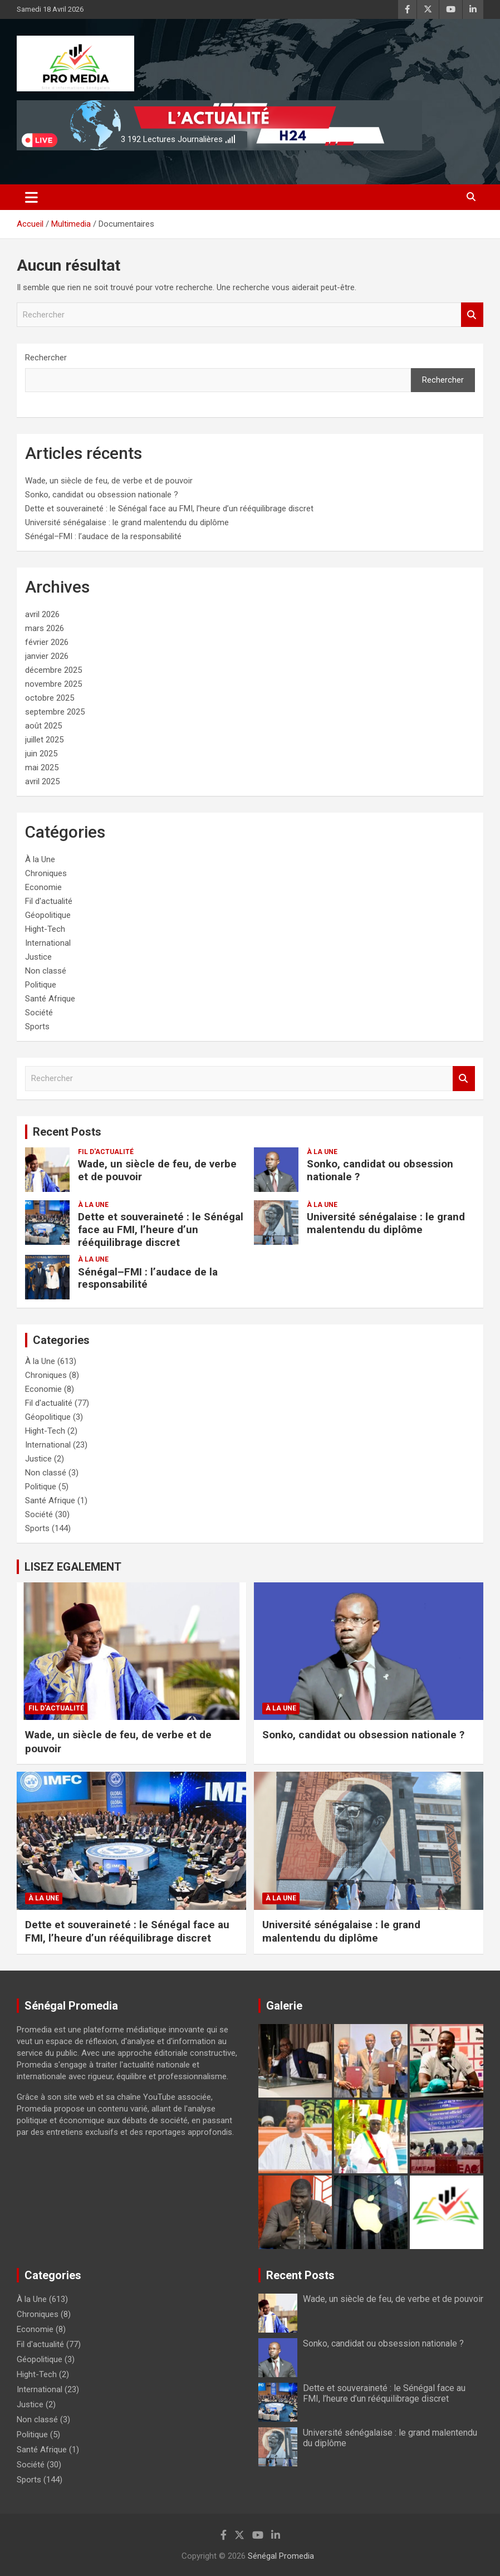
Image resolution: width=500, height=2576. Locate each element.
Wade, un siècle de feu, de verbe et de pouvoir (109, 481)
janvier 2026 (46, 656)
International (48, 943)
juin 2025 (41, 754)
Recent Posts (67, 1131)
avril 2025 (42, 781)
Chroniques (46, 873)
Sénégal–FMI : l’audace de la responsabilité (103, 536)
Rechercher (472, 315)
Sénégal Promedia (281, 2556)
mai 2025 (41, 767)
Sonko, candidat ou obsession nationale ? (101, 495)
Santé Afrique (50, 999)
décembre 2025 (53, 670)
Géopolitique (48, 915)
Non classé (45, 971)
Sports (37, 1026)
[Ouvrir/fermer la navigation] (31, 197)
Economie (43, 887)
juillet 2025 (44, 740)
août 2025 (43, 726)
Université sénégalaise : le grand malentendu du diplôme (127, 522)
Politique (40, 985)
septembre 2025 (55, 712)
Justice (38, 957)
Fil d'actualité (48, 901)
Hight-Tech (45, 929)
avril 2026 (42, 614)
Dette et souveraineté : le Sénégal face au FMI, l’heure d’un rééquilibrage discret (169, 509)
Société (39, 1013)
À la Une (40, 859)
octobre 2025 (49, 698)
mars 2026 (44, 628)
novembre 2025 (53, 684)
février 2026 (46, 642)
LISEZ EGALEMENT (72, 1566)
